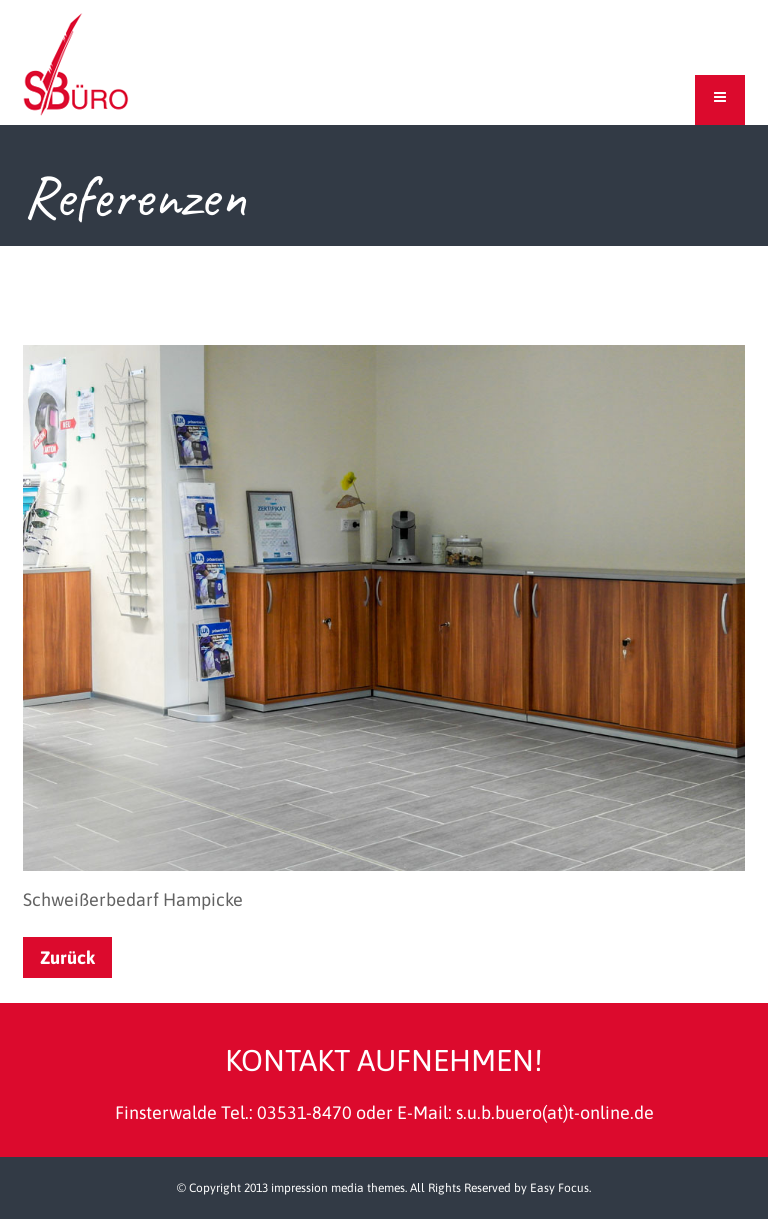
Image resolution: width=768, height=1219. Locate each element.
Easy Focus (559, 1188)
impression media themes (338, 1188)
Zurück (67, 957)
